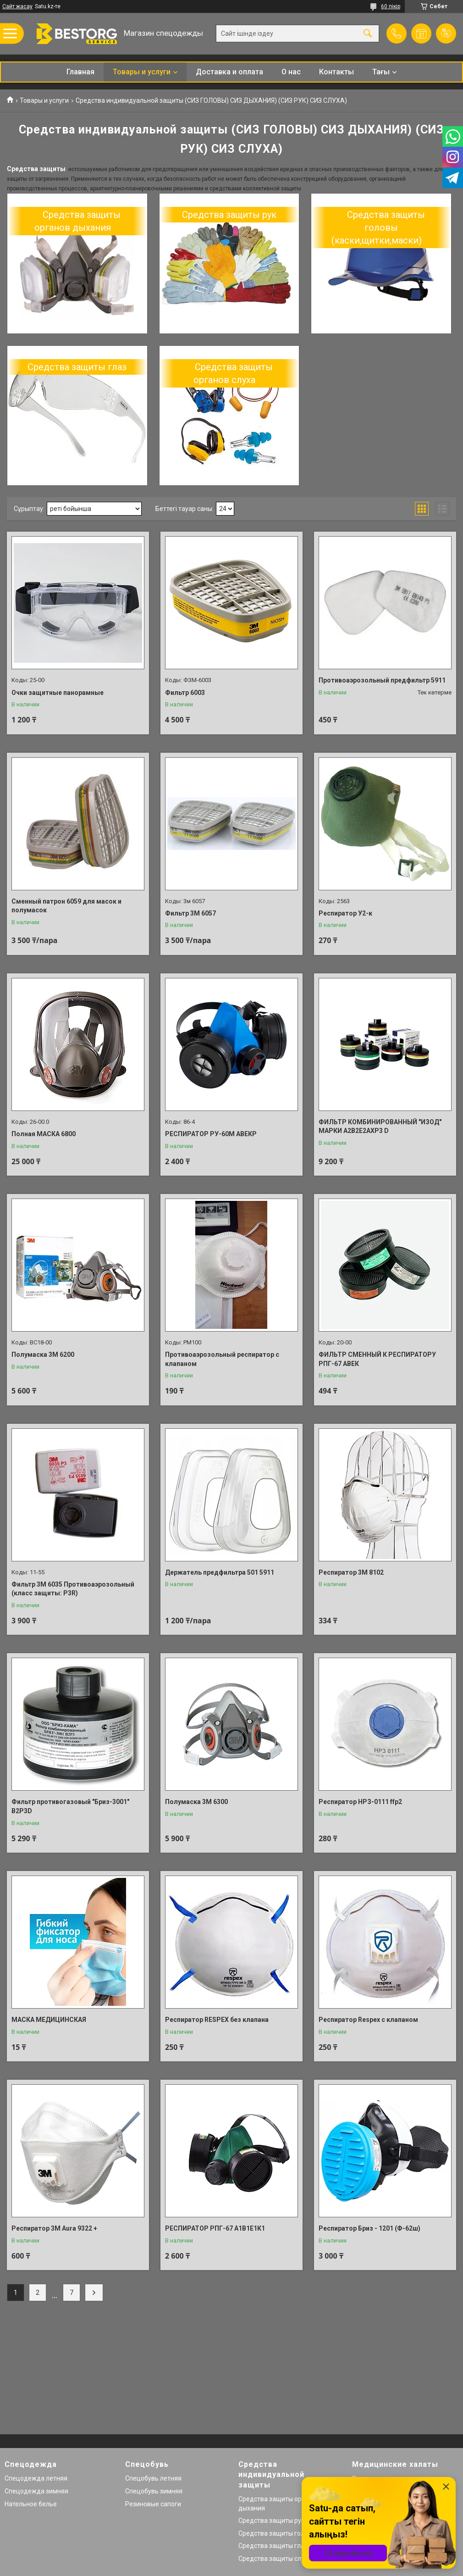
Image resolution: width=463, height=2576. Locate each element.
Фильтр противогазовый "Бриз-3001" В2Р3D (70, 1806)
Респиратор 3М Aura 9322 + (54, 2228)
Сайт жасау (17, 6)
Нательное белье (31, 2504)
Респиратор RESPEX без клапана (217, 2019)
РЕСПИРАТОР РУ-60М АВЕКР (211, 1134)
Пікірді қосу (446, 33)
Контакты (336, 71)
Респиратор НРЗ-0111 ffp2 (360, 1801)
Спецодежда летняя (36, 2478)
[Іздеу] (368, 33)
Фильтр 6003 (185, 692)
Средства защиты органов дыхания (77, 221)
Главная (80, 71)
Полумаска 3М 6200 (42, 1354)
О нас (291, 71)
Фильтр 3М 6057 (190, 913)
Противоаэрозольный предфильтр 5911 (382, 680)
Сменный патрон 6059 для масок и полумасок (66, 906)
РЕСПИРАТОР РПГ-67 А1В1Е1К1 (215, 2228)
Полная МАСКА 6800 (43, 1134)
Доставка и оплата (229, 71)
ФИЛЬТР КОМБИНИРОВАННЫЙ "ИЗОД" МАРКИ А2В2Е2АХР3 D (380, 1126)
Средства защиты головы (277, 2533)
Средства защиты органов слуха (233, 373)
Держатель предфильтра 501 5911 (219, 1572)
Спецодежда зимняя (36, 2491)
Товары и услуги (142, 71)
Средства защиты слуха (274, 2558)
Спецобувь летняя (153, 2478)
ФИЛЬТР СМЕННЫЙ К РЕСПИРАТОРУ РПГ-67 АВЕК (377, 1359)
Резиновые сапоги (153, 2504)
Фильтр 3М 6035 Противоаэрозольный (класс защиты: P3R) (72, 1589)
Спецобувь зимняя (153, 2491)
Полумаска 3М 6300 (196, 1801)
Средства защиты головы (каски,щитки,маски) (378, 227)
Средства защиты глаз (77, 366)
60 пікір (390, 6)
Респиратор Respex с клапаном (368, 2019)
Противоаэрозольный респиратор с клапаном (222, 1359)
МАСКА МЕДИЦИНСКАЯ (48, 2019)
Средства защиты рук (229, 214)
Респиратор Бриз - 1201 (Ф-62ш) (369, 2228)
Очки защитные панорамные (57, 692)
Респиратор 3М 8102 (351, 1572)
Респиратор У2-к (345, 913)
